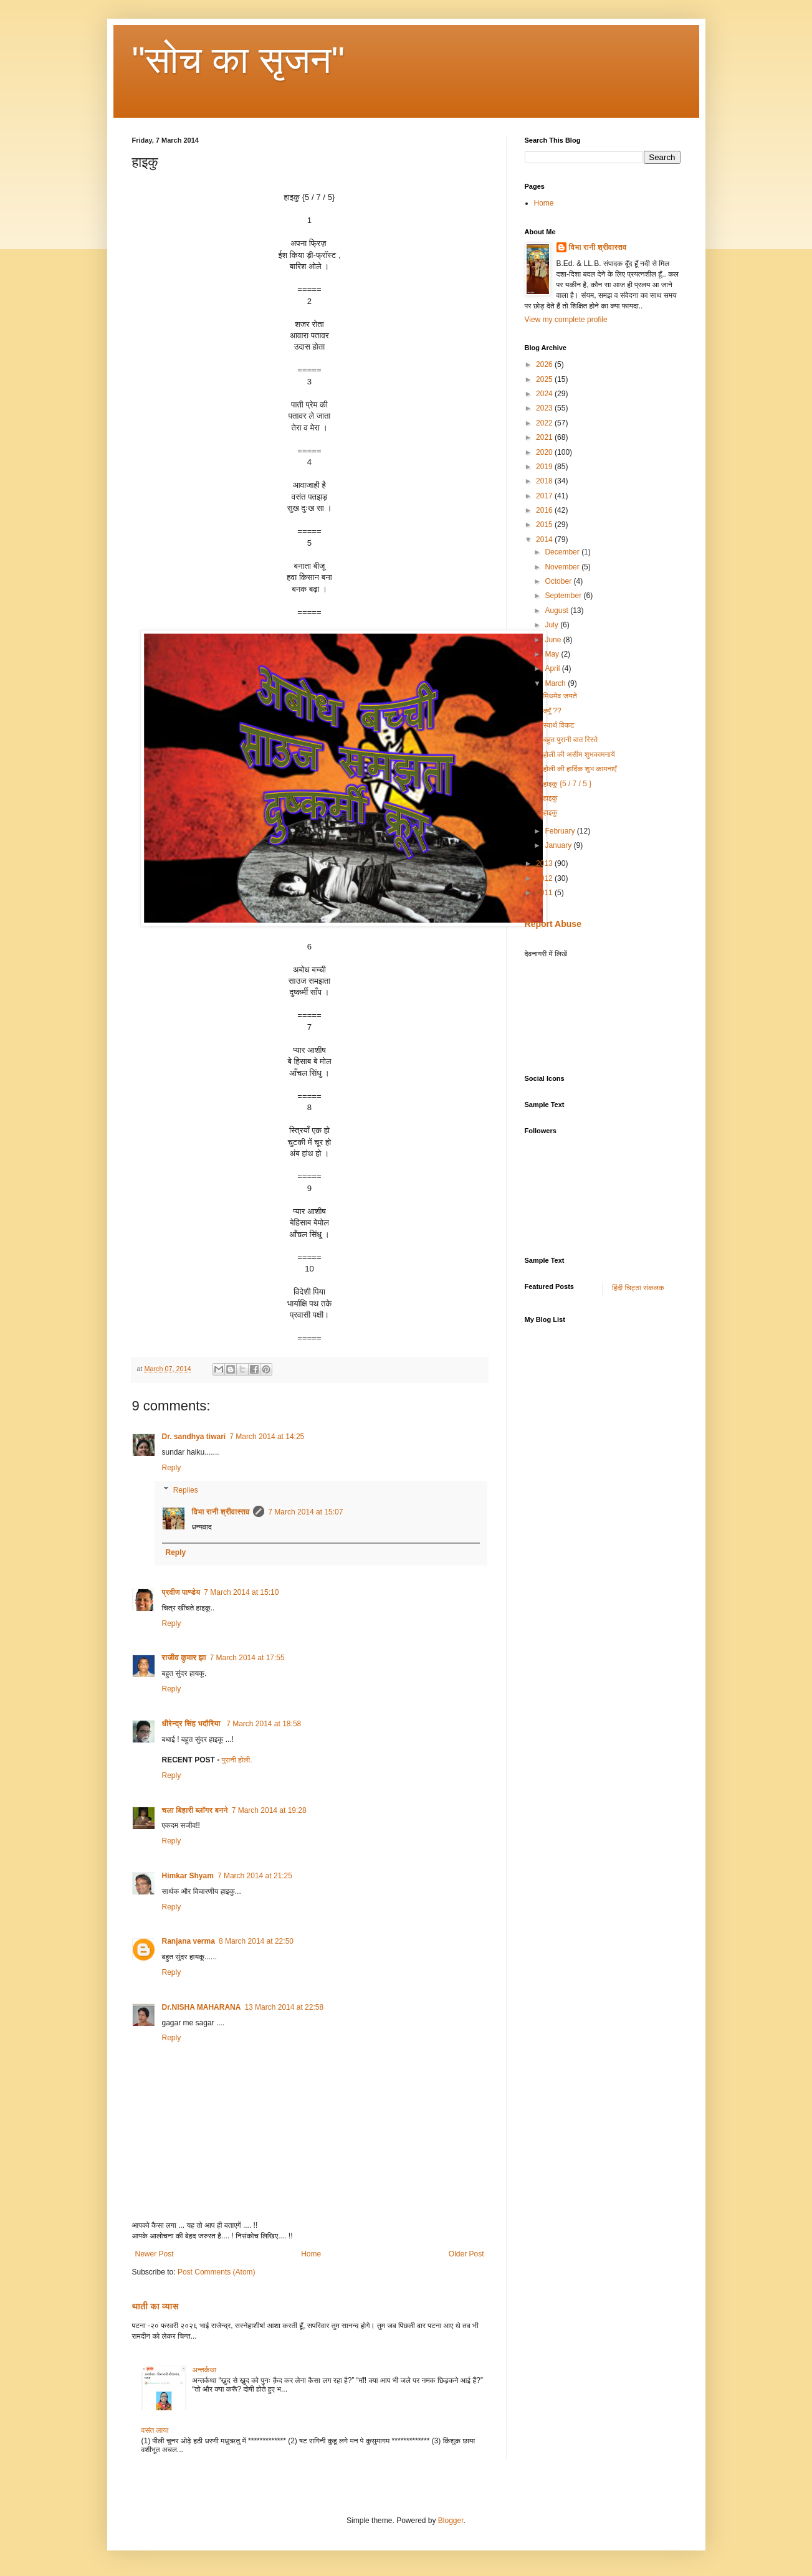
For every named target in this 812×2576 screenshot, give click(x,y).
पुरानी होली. (237, 1760)
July (552, 624)
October (559, 581)
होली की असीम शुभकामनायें (578, 754)
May (553, 654)
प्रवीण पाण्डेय (181, 1592)
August (557, 610)
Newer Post (154, 2254)
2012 (545, 878)
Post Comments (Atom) (217, 2272)
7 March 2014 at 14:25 (266, 1436)
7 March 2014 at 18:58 (263, 1723)
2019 (545, 466)
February (560, 831)
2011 (545, 892)
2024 (545, 393)
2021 (545, 437)
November (563, 567)
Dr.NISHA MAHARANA (201, 2007)
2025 (545, 379)
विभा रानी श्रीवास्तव (221, 1512)
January (559, 845)
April (553, 668)
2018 (545, 481)
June (554, 639)
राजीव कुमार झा (184, 1657)
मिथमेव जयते (559, 696)
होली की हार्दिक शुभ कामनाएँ (579, 768)
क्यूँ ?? (552, 710)
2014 (545, 539)
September (564, 595)
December (563, 552)
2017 (545, 496)
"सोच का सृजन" (238, 60)
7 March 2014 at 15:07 (305, 1512)
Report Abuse (553, 924)
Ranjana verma (188, 1941)
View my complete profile (566, 319)
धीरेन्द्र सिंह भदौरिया (192, 1723)
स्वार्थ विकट (558, 725)
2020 (545, 452)
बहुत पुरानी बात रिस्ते (570, 739)
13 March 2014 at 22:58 (283, 2007)
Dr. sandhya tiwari (194, 1436)
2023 (545, 408)
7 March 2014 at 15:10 (241, 1592)
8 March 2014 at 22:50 (256, 1941)
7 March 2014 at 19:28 (269, 1810)
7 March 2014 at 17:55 (247, 1657)
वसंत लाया (155, 2430)
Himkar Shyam (188, 1875)
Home (311, 2254)
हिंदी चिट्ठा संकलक (638, 1287)
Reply (171, 1467)
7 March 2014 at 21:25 (254, 1875)
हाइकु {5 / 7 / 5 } (567, 783)
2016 (545, 510)
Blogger (451, 2520)
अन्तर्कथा (204, 2369)
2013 (545, 863)
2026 (545, 364)
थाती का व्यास (155, 2306)
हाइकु (550, 798)
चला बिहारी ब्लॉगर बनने (195, 1810)
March (556, 683)
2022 (545, 423)
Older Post (466, 2254)
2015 (545, 524)
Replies (185, 1490)
